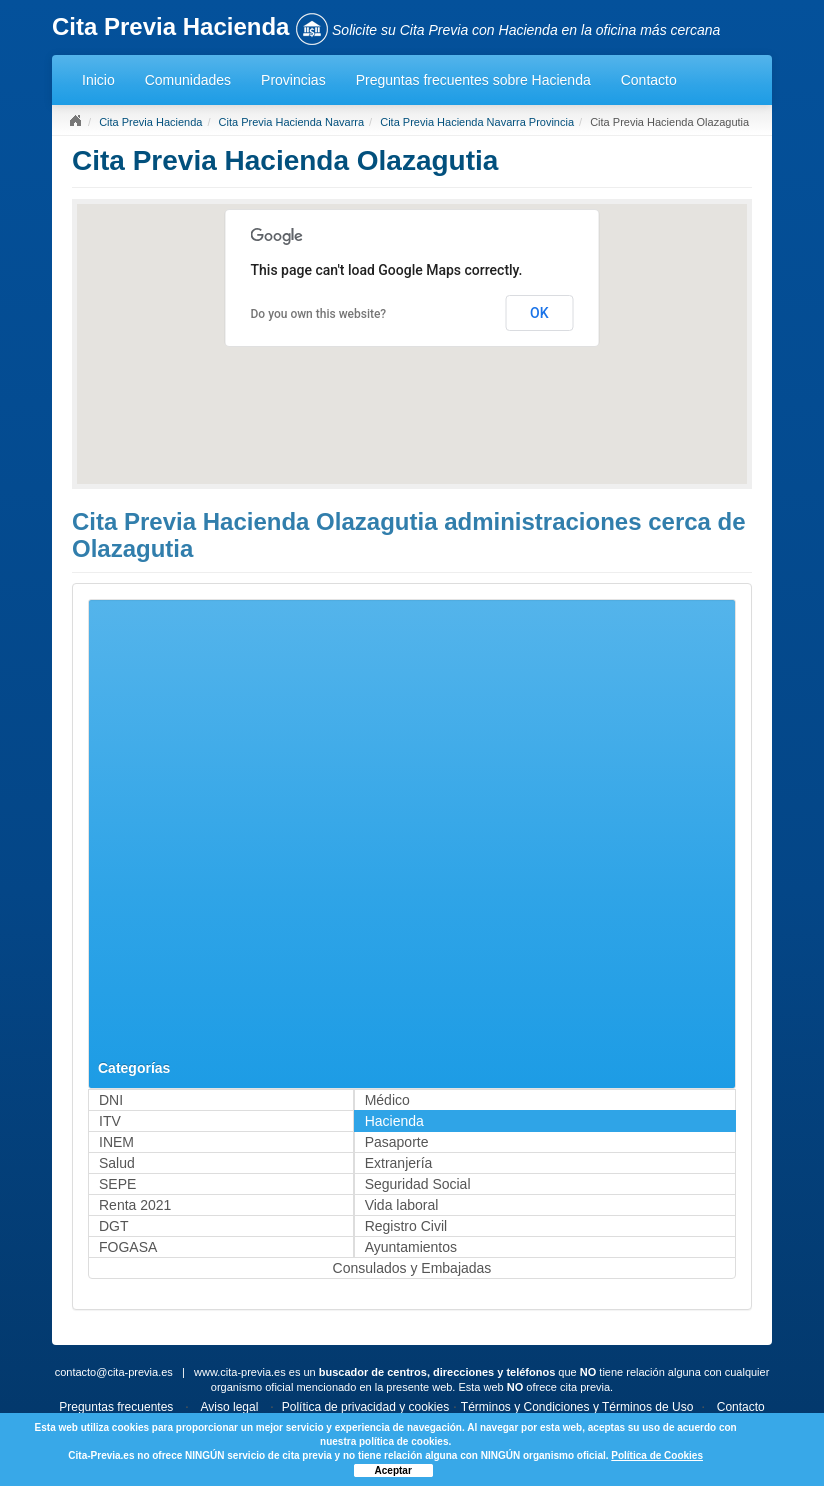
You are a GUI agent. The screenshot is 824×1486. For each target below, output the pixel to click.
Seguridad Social (418, 1184)
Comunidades (188, 80)
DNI (111, 1100)
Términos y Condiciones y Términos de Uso (577, 1407)
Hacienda (394, 1121)
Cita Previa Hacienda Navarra (292, 122)
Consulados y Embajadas (412, 1268)
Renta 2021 (135, 1205)
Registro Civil (406, 1226)
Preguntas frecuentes (116, 1407)
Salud (117, 1163)
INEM (116, 1142)
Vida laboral (402, 1205)
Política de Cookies (657, 1455)
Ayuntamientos (411, 1247)
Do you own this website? (319, 314)
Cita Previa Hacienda (150, 122)
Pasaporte (397, 1142)
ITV (110, 1121)
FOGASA (128, 1247)
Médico (387, 1100)
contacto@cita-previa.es (114, 1372)
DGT (114, 1226)
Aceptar (393, 1470)
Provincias (293, 80)
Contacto (649, 80)
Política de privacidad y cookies (365, 1407)
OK (539, 313)
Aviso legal (230, 1407)
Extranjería (399, 1163)
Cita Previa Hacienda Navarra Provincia (477, 122)
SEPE (117, 1184)
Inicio (98, 80)
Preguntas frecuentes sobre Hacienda (473, 80)
